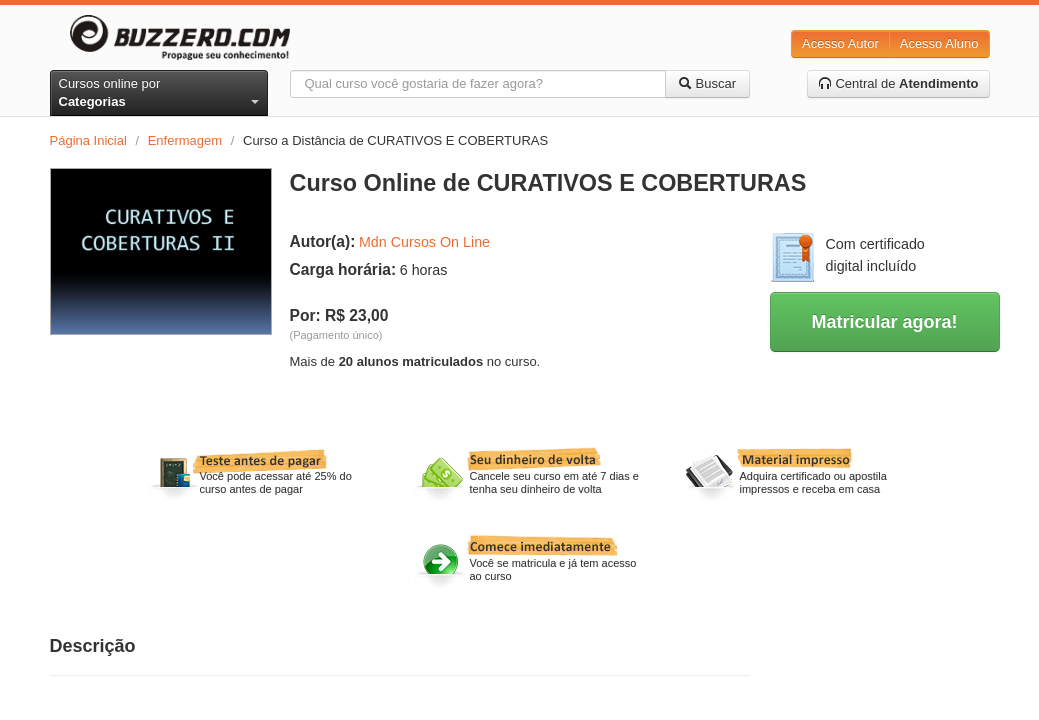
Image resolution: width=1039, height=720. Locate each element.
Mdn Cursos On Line (424, 242)
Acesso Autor (840, 43)
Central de (898, 83)
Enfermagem (185, 140)
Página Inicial (88, 140)
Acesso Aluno (939, 43)
